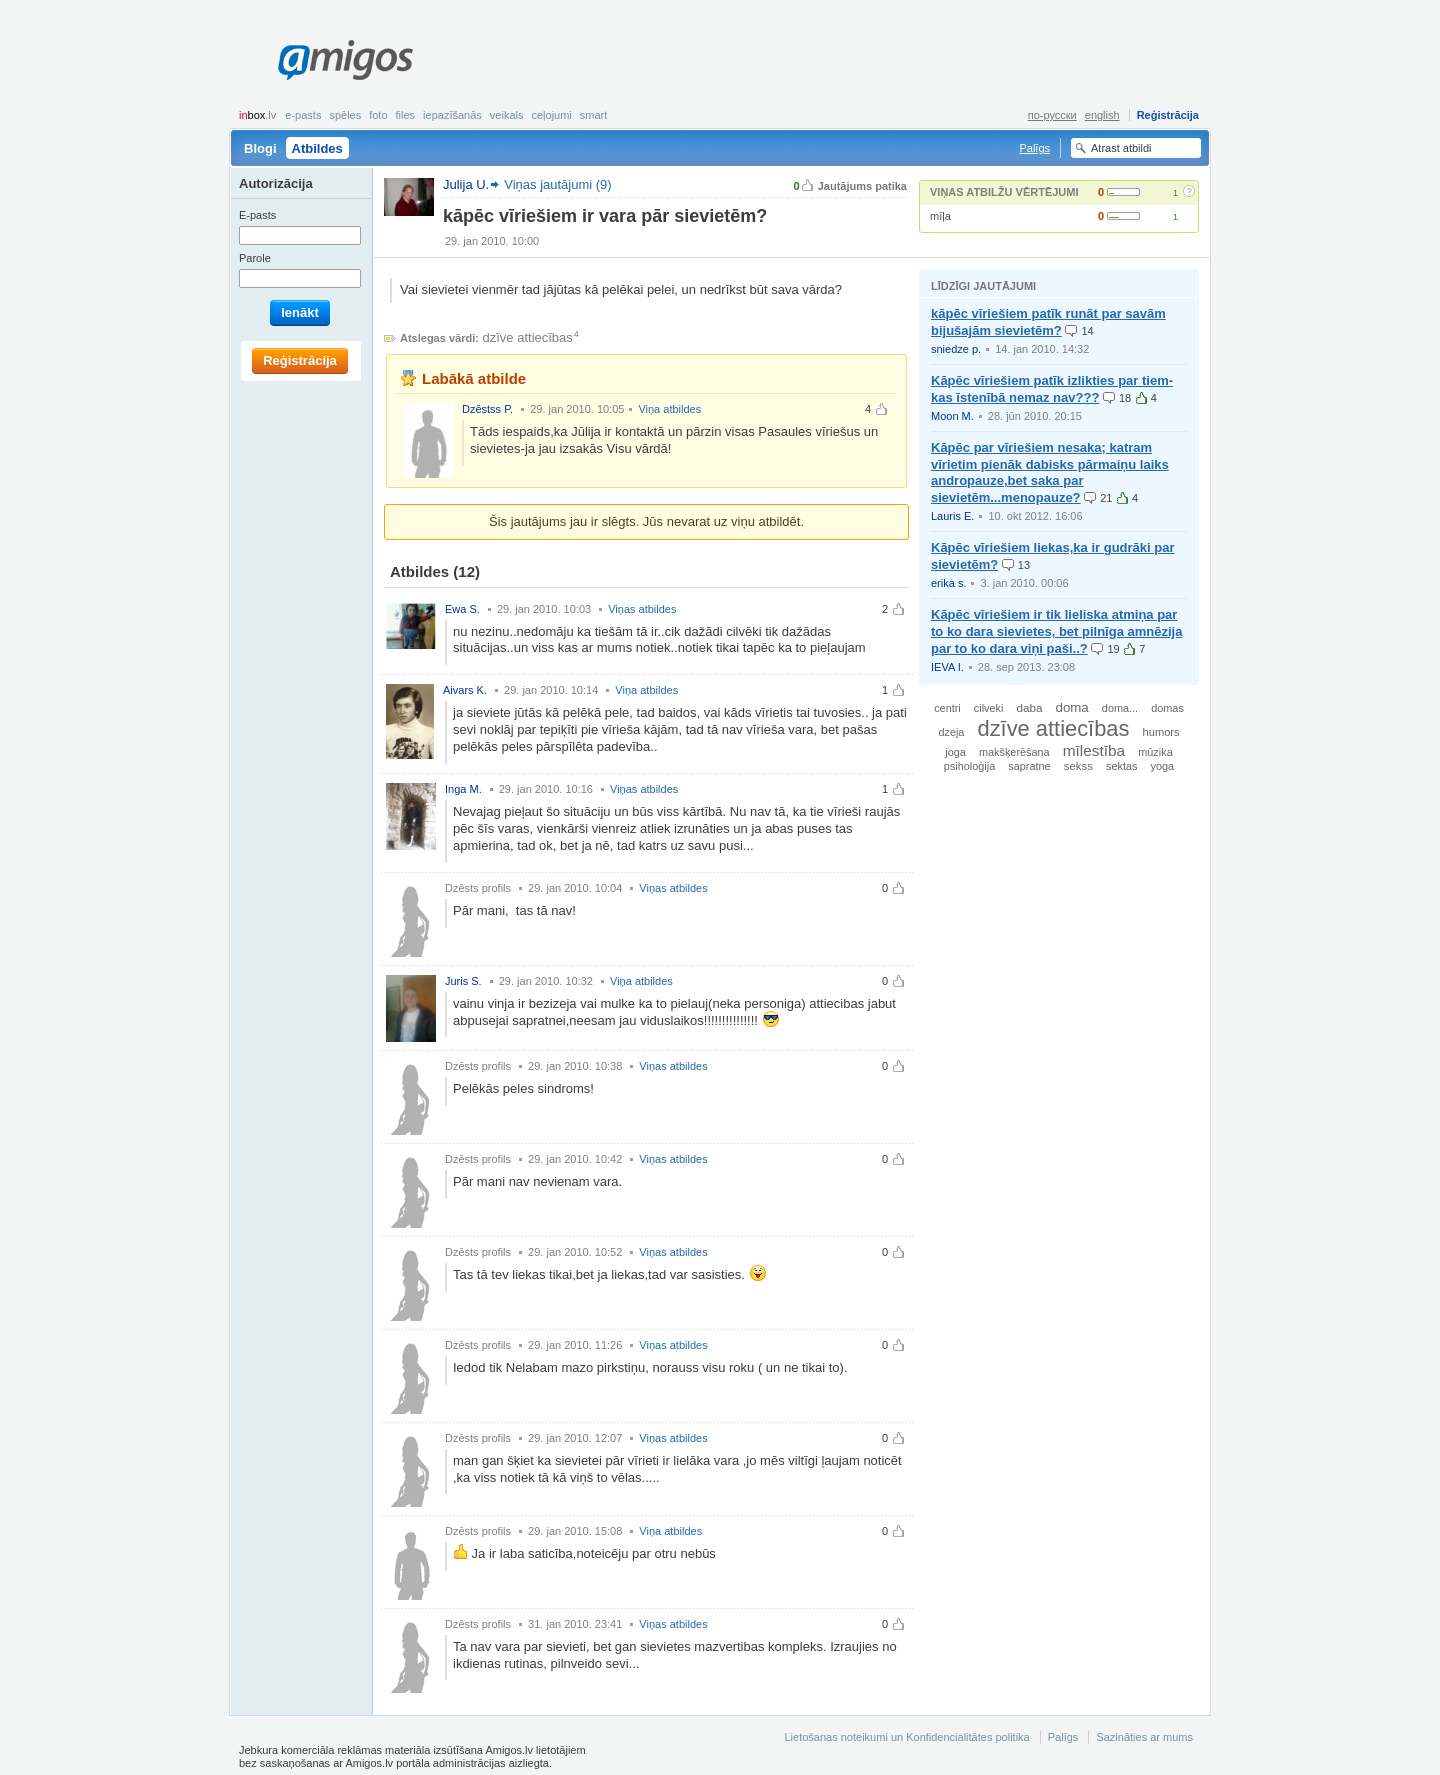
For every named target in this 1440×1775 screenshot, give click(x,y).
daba (1030, 707)
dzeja (951, 732)
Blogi (260, 148)
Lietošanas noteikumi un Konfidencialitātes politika (906, 1737)
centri (947, 708)
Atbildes (317, 148)
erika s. (948, 583)
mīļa (940, 216)
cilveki (989, 708)
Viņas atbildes (642, 609)
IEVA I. (947, 667)
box (257, 115)
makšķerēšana (1014, 752)
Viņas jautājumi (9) (557, 184)
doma (1072, 707)
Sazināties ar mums (1144, 1737)
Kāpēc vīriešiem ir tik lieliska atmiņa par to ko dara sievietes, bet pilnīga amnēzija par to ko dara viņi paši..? (1056, 631)
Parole (255, 258)
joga (955, 752)
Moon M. (952, 416)
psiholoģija (969, 766)
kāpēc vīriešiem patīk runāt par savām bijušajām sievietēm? (1048, 322)
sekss (1078, 766)
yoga (1163, 766)
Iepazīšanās (452, 115)
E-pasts (303, 115)
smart (594, 115)
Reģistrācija (1168, 115)
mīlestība (1094, 750)
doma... (1120, 708)
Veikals (507, 115)
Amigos (345, 60)
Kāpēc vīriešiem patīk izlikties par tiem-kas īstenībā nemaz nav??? (1052, 389)
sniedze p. (956, 349)
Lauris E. (952, 516)
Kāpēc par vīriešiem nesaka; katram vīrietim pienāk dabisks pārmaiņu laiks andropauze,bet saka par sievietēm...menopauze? (1050, 473)
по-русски (1052, 115)
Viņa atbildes (669, 409)
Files (406, 115)
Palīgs (1034, 148)
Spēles (345, 115)
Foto (378, 115)
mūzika (1155, 752)
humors (1161, 732)
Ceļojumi (551, 115)
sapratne (1029, 766)
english (1102, 115)
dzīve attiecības (528, 337)
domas (1167, 708)
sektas (1121, 766)
